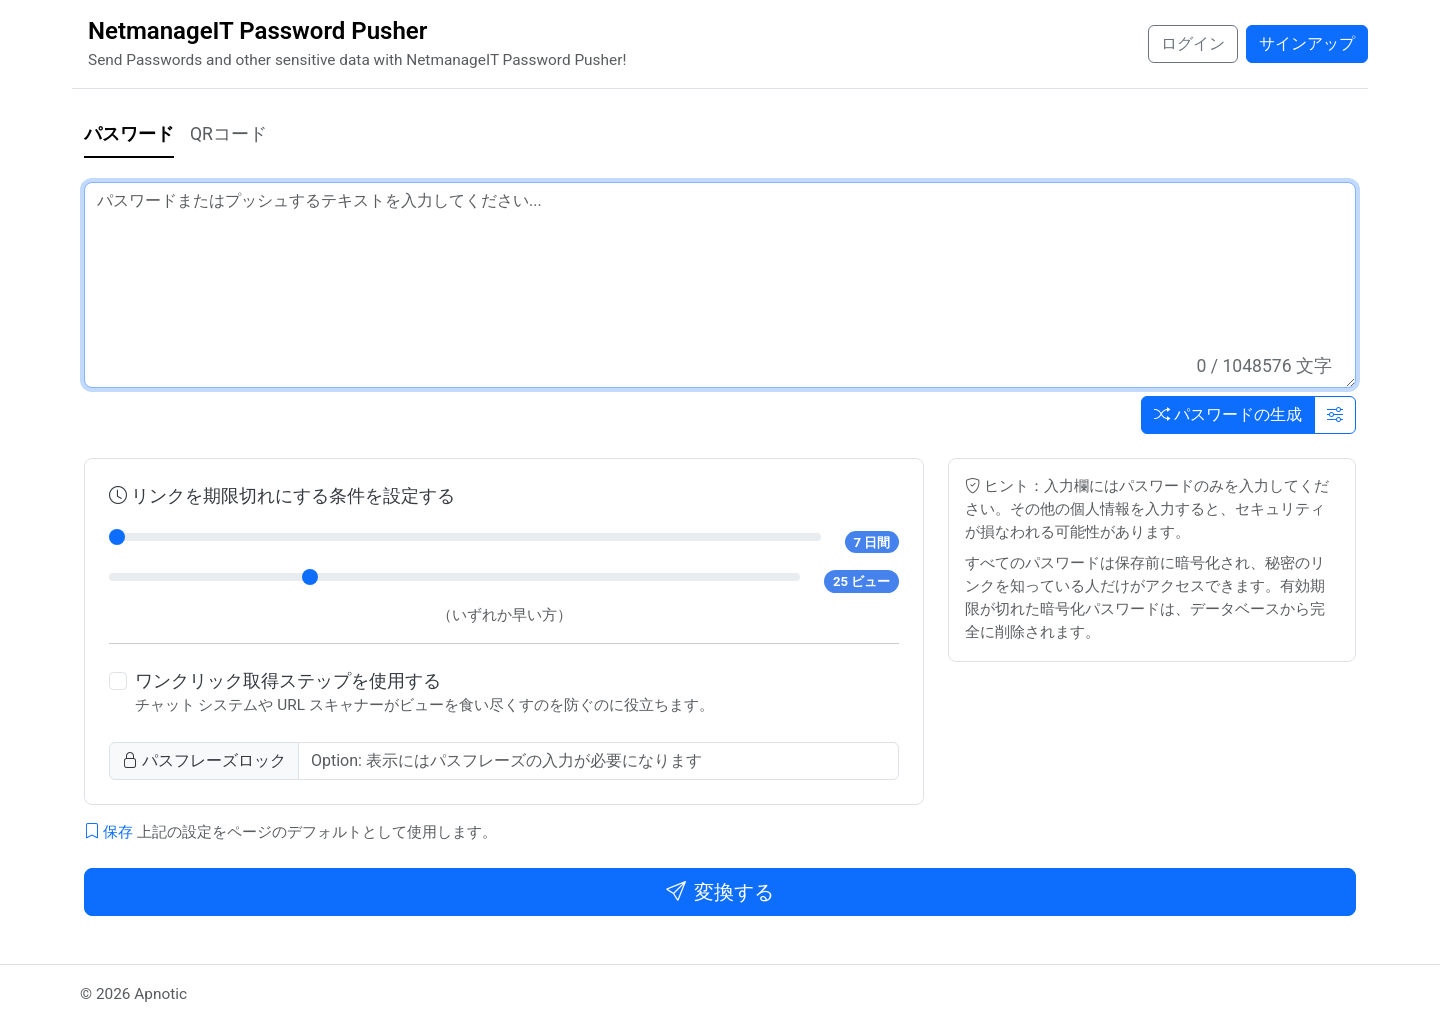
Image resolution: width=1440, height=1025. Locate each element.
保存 (108, 832)
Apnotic (160, 994)
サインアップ (1307, 43)
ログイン (1193, 43)
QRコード (228, 134)
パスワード (129, 134)
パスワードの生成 (1228, 414)
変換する (720, 892)
